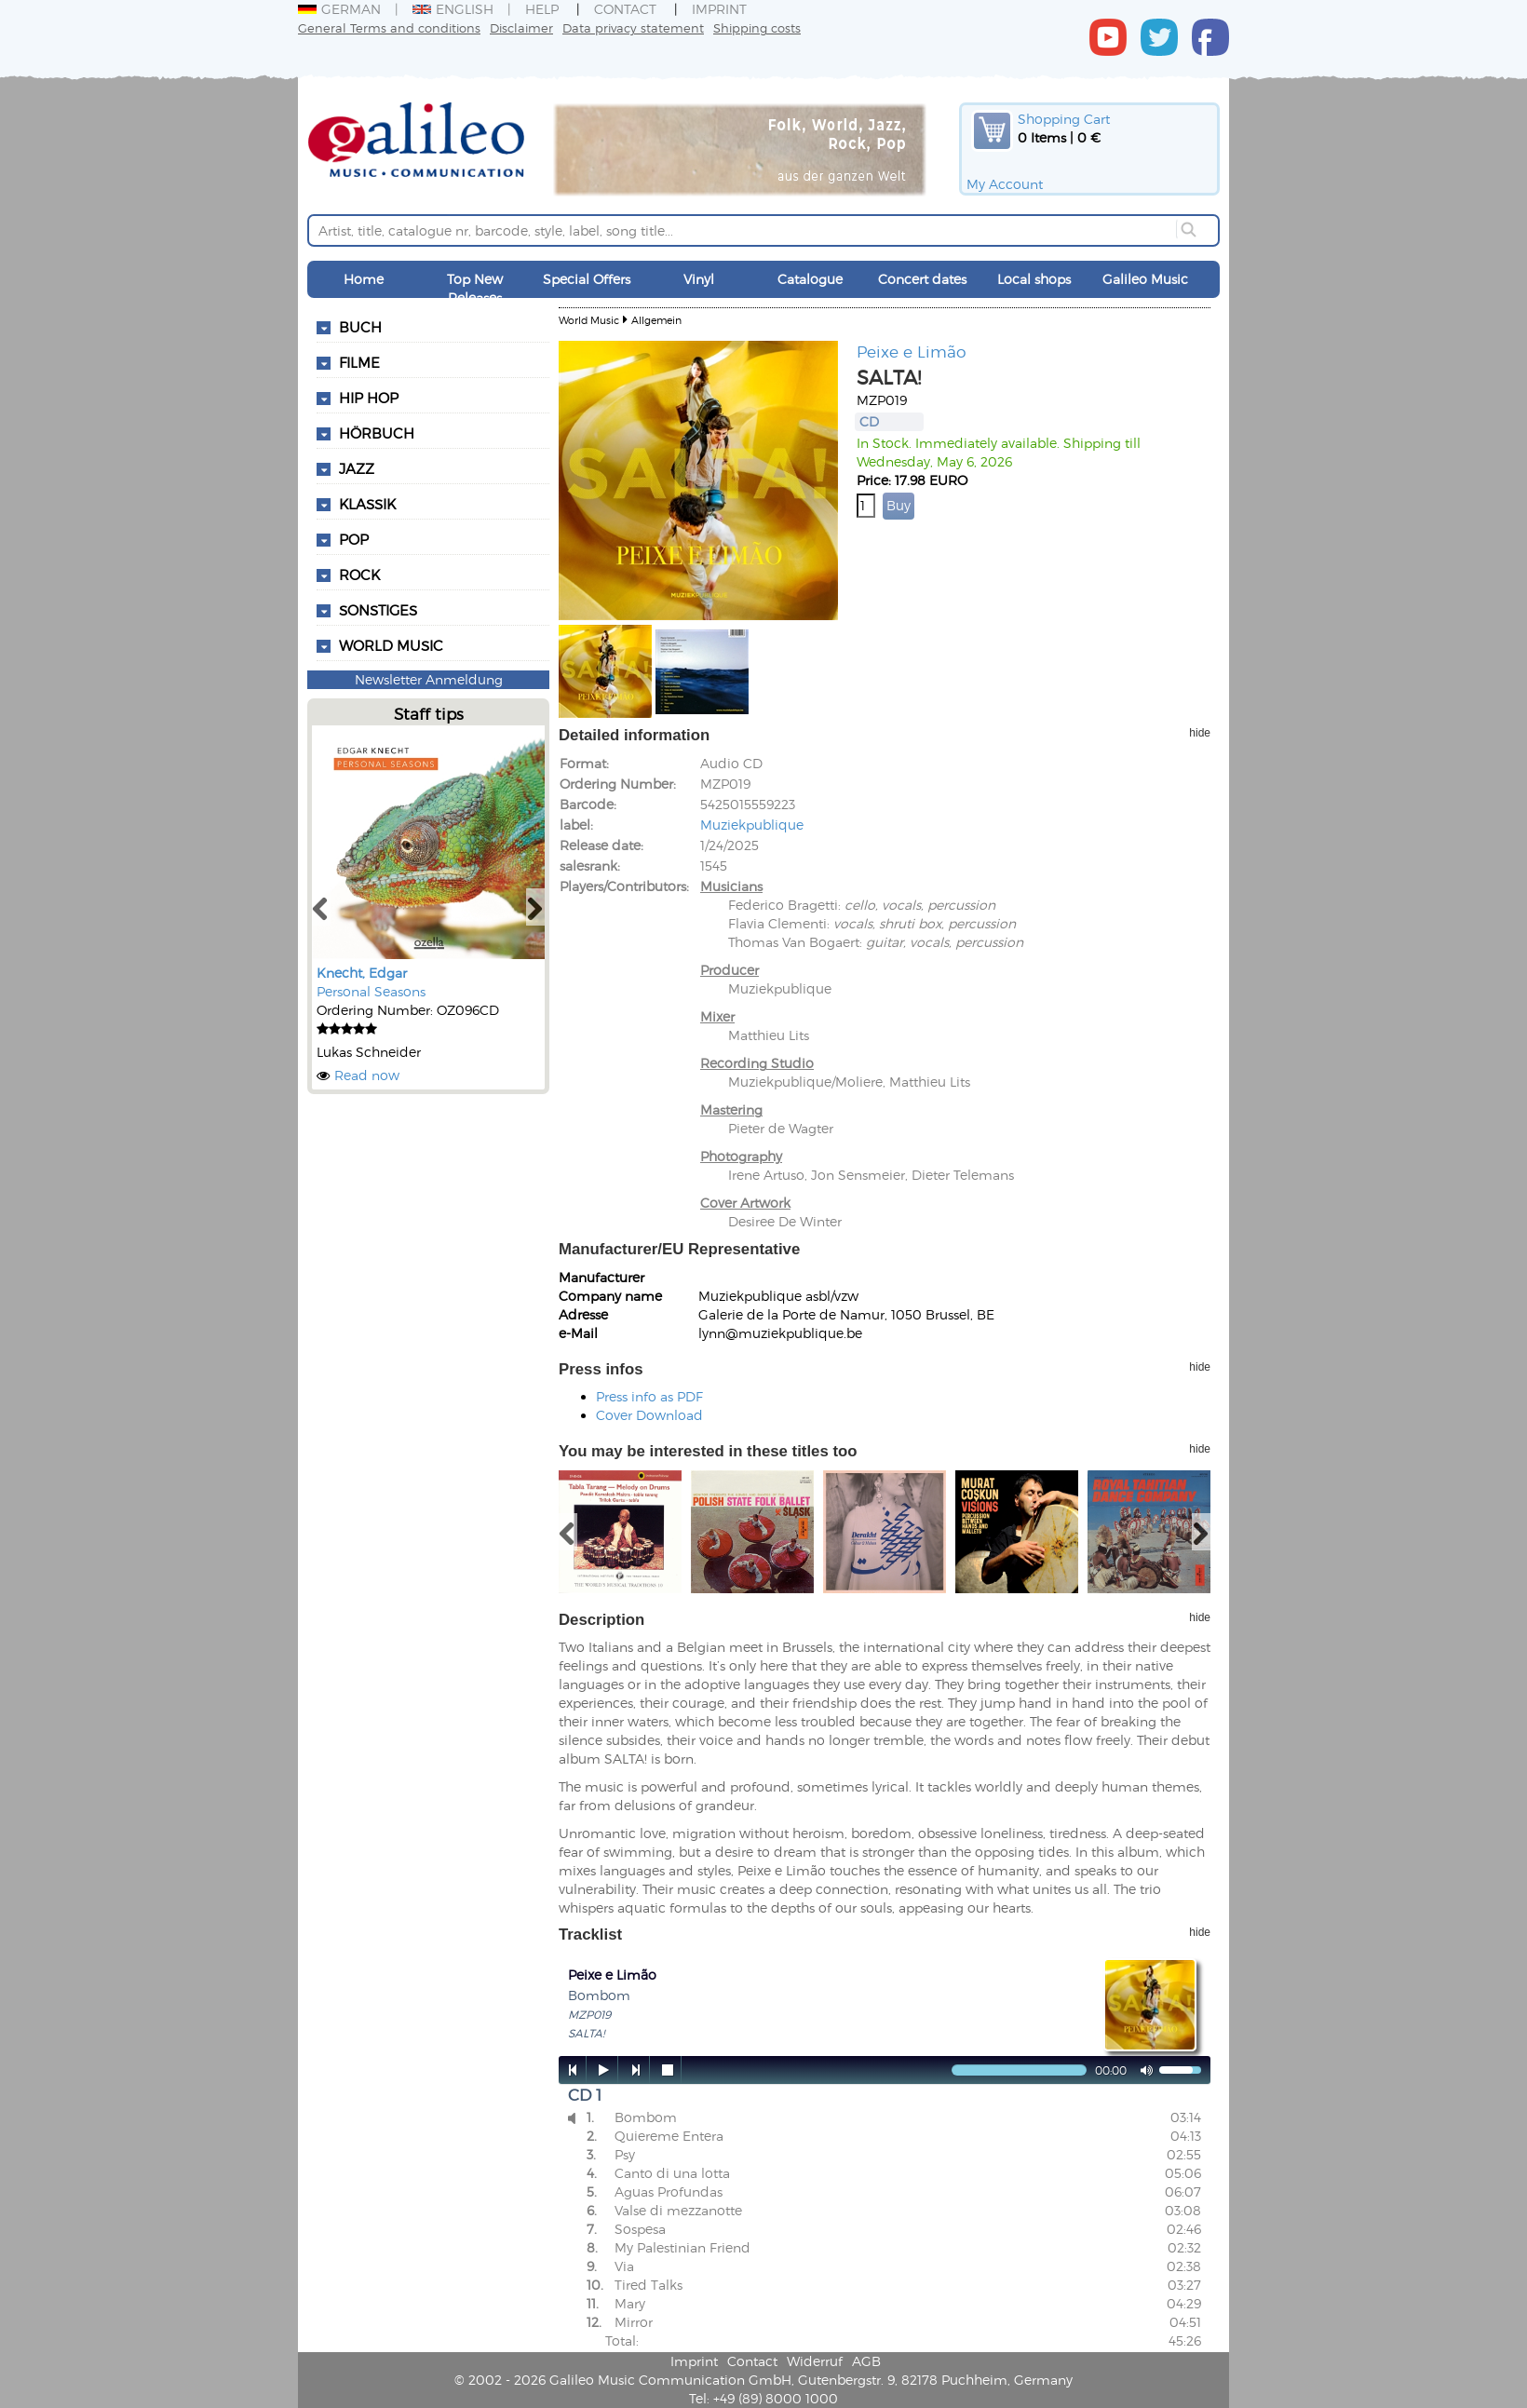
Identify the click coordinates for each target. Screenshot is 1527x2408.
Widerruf (815, 2361)
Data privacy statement (633, 27)
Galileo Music (1145, 279)
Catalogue (810, 279)
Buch (360, 326)
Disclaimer (521, 27)
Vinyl (698, 279)
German (339, 9)
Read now (366, 1075)
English (452, 9)
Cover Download (649, 1415)
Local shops (1034, 279)
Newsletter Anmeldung (429, 679)
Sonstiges (378, 610)
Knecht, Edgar (362, 973)
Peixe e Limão (911, 351)
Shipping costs (757, 27)
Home (364, 279)
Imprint (719, 9)
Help (542, 9)
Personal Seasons (371, 991)
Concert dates (922, 279)
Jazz (356, 468)
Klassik (367, 503)
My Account (1004, 184)
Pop (354, 539)
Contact (625, 9)
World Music (391, 645)
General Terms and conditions (389, 27)
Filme (359, 362)
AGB (866, 2361)
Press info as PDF (649, 1396)
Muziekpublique (752, 824)
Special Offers (586, 279)
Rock (359, 574)
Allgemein (656, 320)
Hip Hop (369, 397)
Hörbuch (376, 433)
